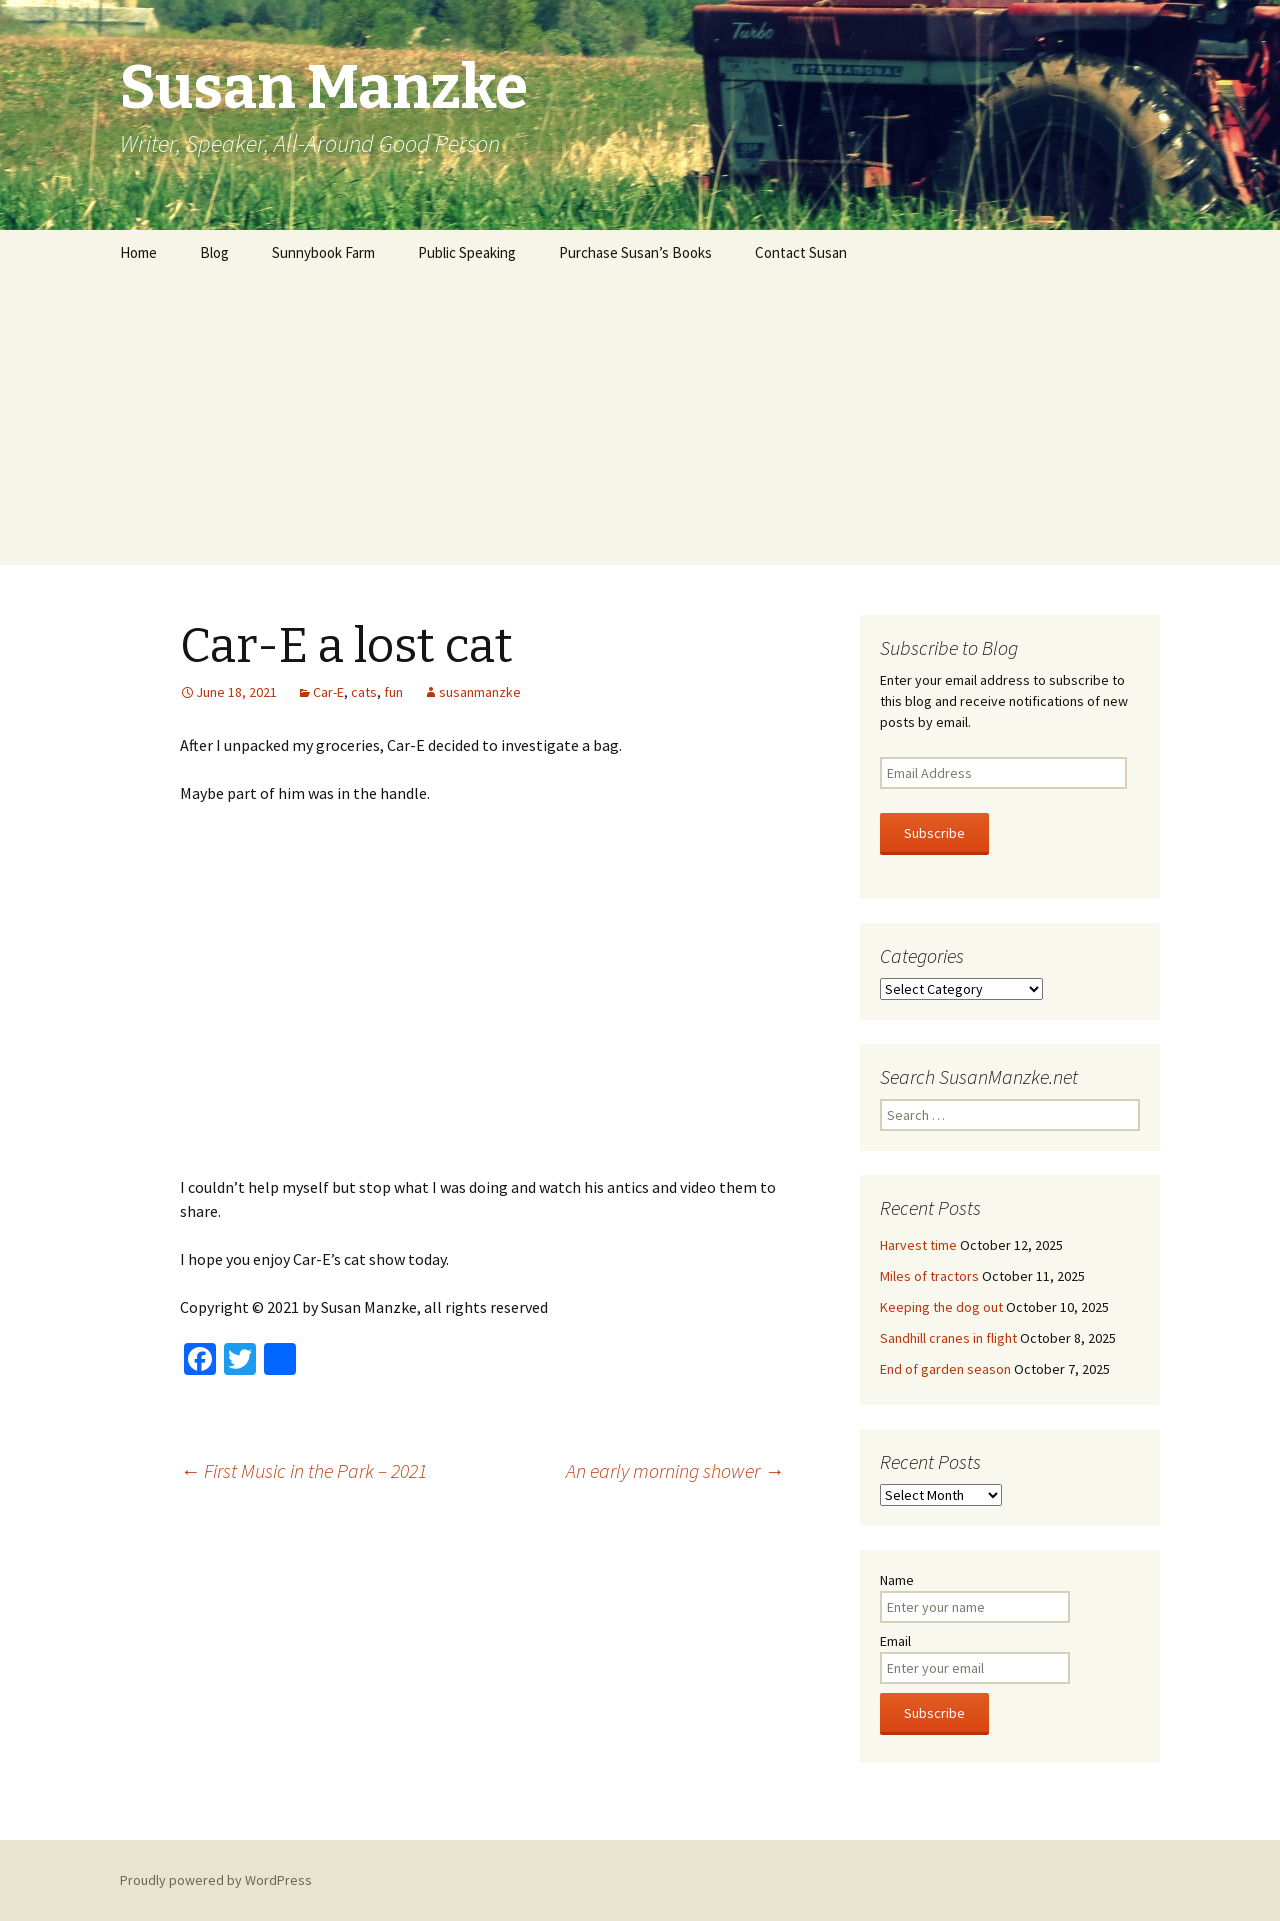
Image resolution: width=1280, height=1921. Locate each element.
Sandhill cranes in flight (948, 1338)
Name (897, 1580)
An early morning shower (675, 1470)
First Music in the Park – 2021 (303, 1470)
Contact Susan (801, 252)
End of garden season (945, 1369)
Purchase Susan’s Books (635, 252)
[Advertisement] (640, 425)
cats (364, 692)
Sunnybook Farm (323, 252)
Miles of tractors (929, 1276)
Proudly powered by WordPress (216, 1880)
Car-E (328, 692)
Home (138, 252)
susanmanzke (480, 692)
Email (895, 1641)
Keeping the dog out (941, 1307)
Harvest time (918, 1245)
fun (393, 692)
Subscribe (934, 833)
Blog (214, 252)
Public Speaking (467, 252)
